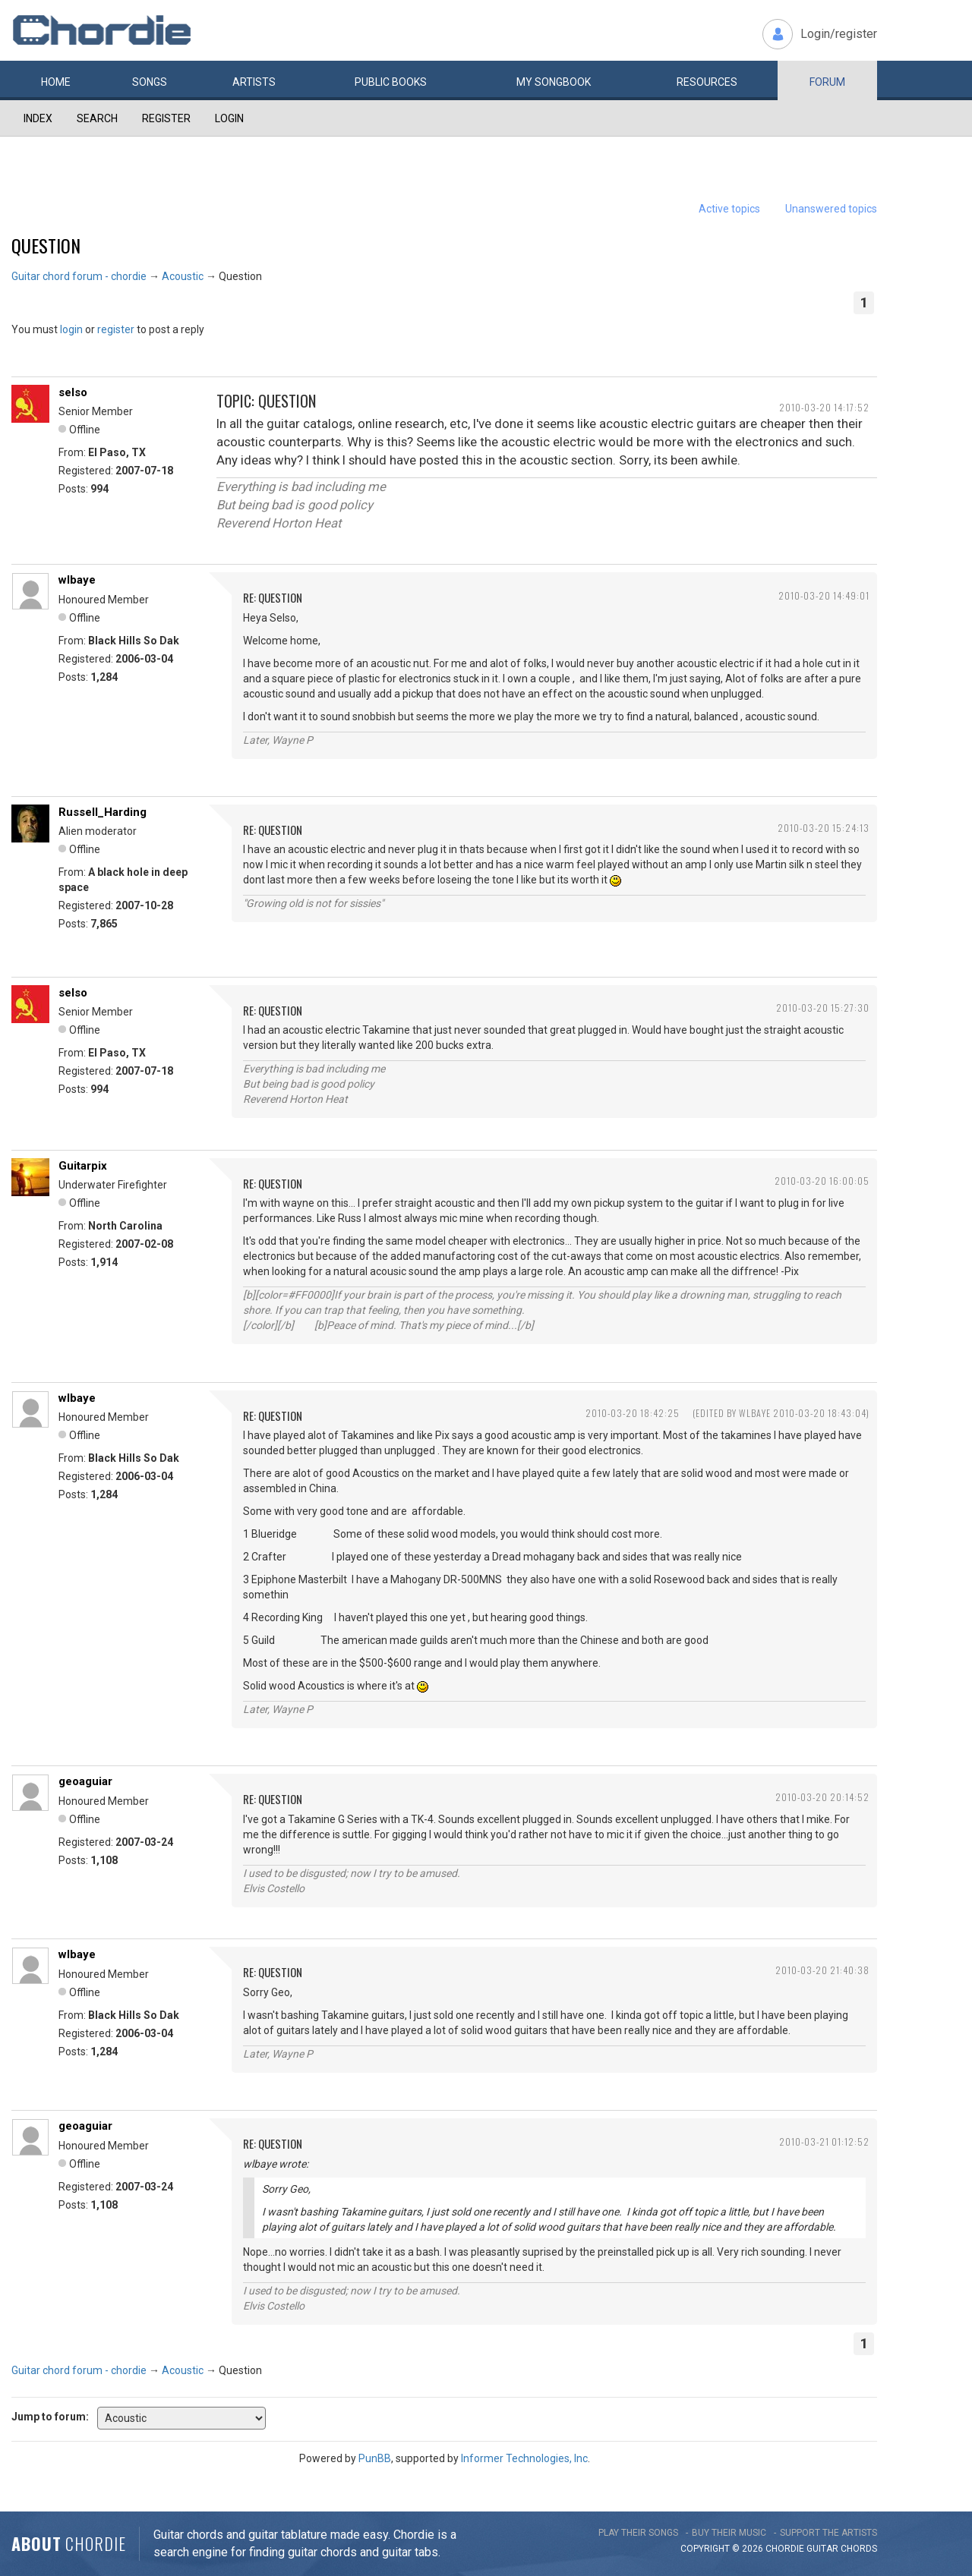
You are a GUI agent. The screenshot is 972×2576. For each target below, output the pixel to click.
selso (72, 392)
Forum (827, 82)
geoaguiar (85, 1781)
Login (229, 118)
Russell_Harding (102, 812)
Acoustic (183, 276)
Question (45, 245)
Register (166, 118)
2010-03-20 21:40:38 (822, 1969)
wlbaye (77, 580)
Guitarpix (82, 1166)
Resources (707, 82)
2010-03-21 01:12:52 (824, 2141)
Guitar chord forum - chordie (79, 276)
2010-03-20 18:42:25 (632, 1412)
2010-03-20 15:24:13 (823, 827)
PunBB (374, 2458)
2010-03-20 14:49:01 (823, 595)
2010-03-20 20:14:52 (822, 1796)
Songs (149, 82)
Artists (254, 82)
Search (97, 118)
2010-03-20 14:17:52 (824, 407)
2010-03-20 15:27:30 (822, 1007)
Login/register (838, 34)
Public (391, 82)
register (115, 329)
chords (859, 2548)
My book (553, 82)
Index (38, 118)
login (71, 329)
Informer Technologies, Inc (524, 2458)
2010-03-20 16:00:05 (822, 1180)
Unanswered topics (831, 209)
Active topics (729, 209)
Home (56, 82)
